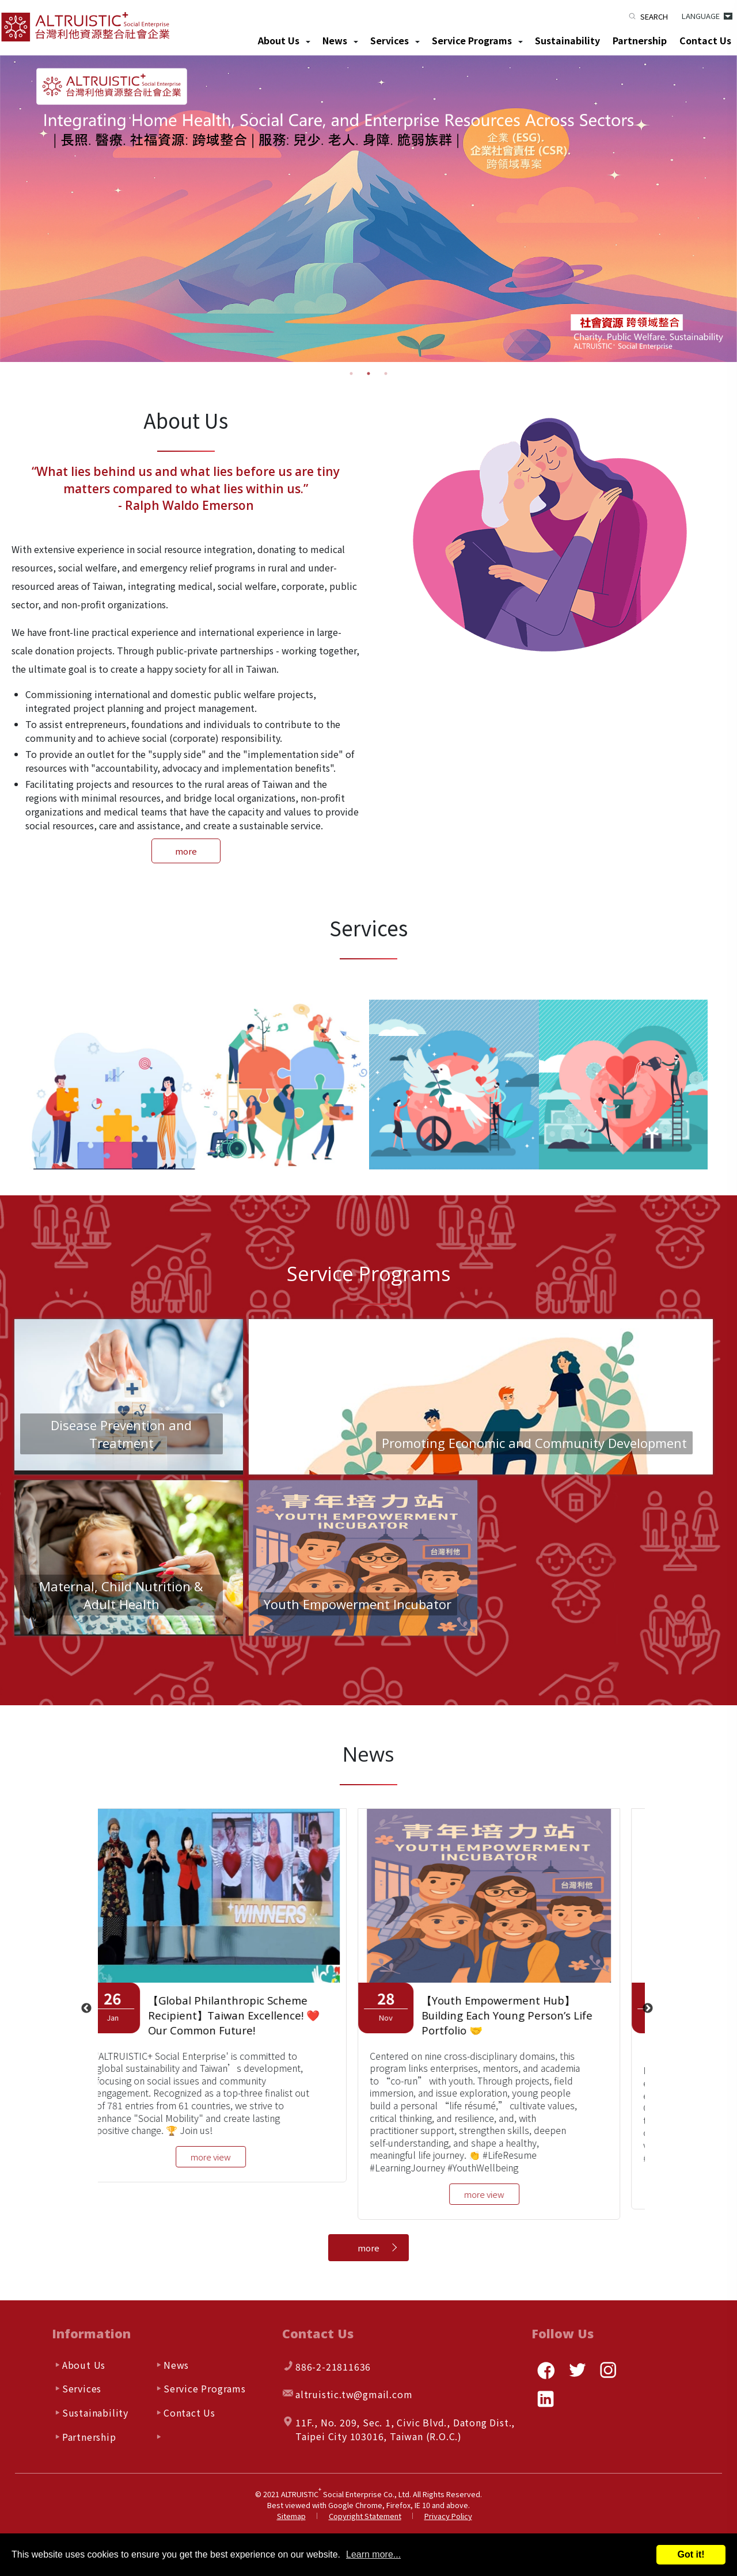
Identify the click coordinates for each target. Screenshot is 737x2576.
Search (654, 16)
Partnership (640, 40)
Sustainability (567, 40)
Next (648, 2008)
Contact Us (705, 40)
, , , (405, 2429)
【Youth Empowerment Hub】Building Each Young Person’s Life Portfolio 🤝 (520, 2016)
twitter (576, 2369)
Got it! (690, 2554)
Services (389, 40)
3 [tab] (386, 373)
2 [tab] (368, 373)
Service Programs (472, 40)
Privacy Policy (448, 2515)
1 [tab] (351, 373)
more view (224, 2157)
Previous (86, 2008)
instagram (608, 2369)
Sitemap (291, 2515)
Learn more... (373, 2554)
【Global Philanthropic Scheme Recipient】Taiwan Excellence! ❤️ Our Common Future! (247, 2016)
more (186, 851)
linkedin (545, 2398)
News (334, 40)
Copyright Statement (365, 2515)
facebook (545, 2369)
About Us (278, 40)
